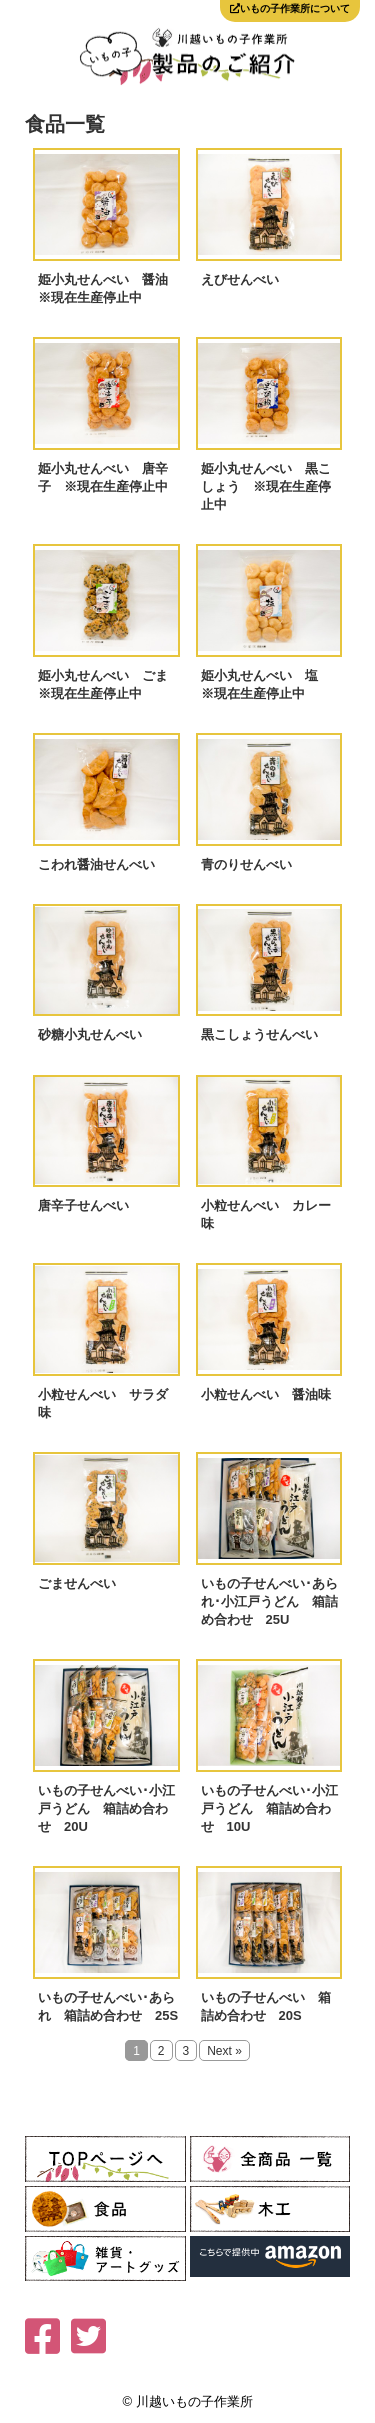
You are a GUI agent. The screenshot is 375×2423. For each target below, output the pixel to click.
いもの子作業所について (290, 8)
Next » (224, 2051)
